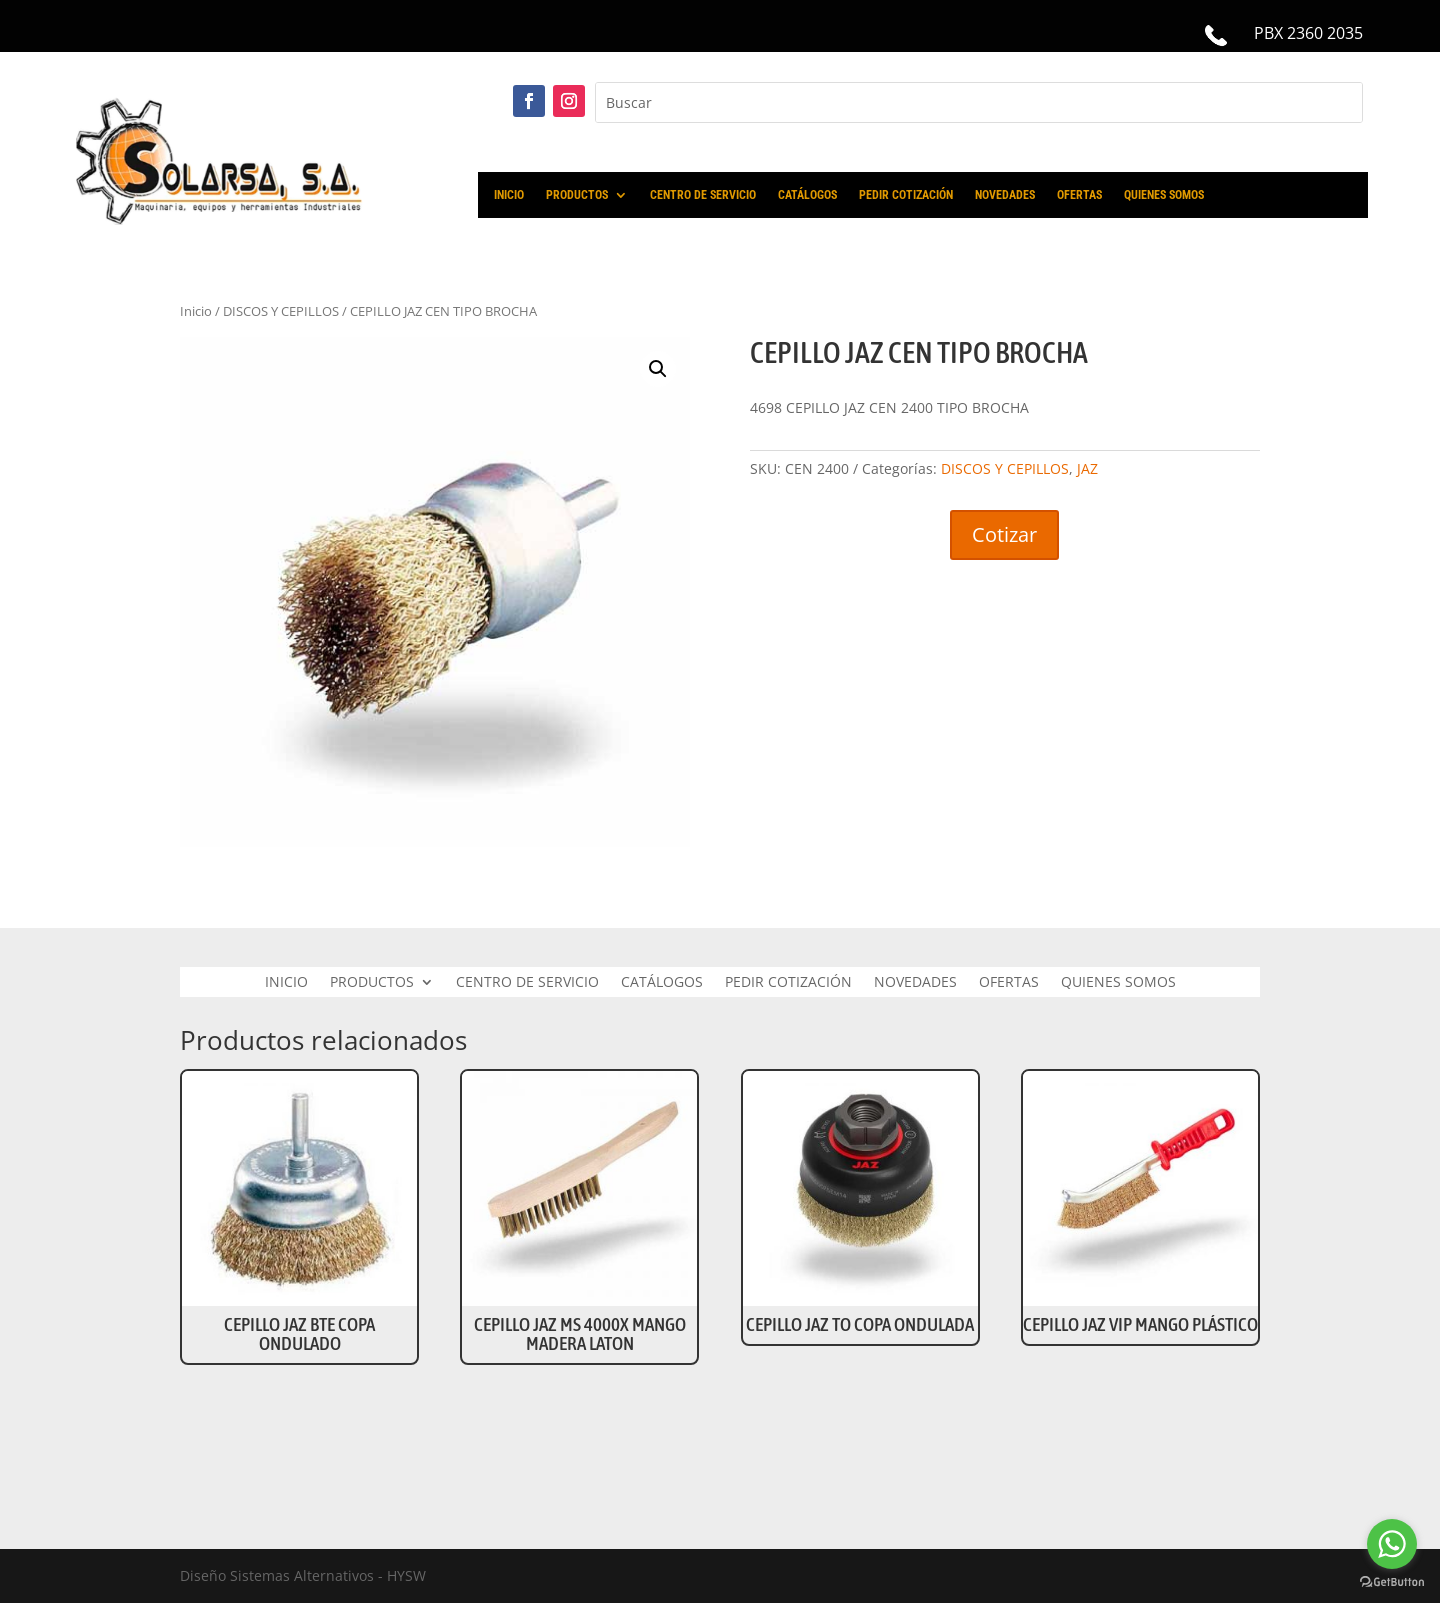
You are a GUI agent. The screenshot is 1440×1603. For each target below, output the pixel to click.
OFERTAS (1079, 195)
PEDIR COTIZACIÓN (906, 195)
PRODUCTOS (577, 195)
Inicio (196, 311)
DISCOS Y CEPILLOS (281, 311)
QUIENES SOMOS (1164, 195)
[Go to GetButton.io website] (1392, 1582)
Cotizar (1004, 534)
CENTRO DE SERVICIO (703, 195)
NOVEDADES (1005, 195)
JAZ (1087, 468)
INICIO (509, 195)
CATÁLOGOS (807, 195)
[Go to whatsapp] (1392, 1544)
